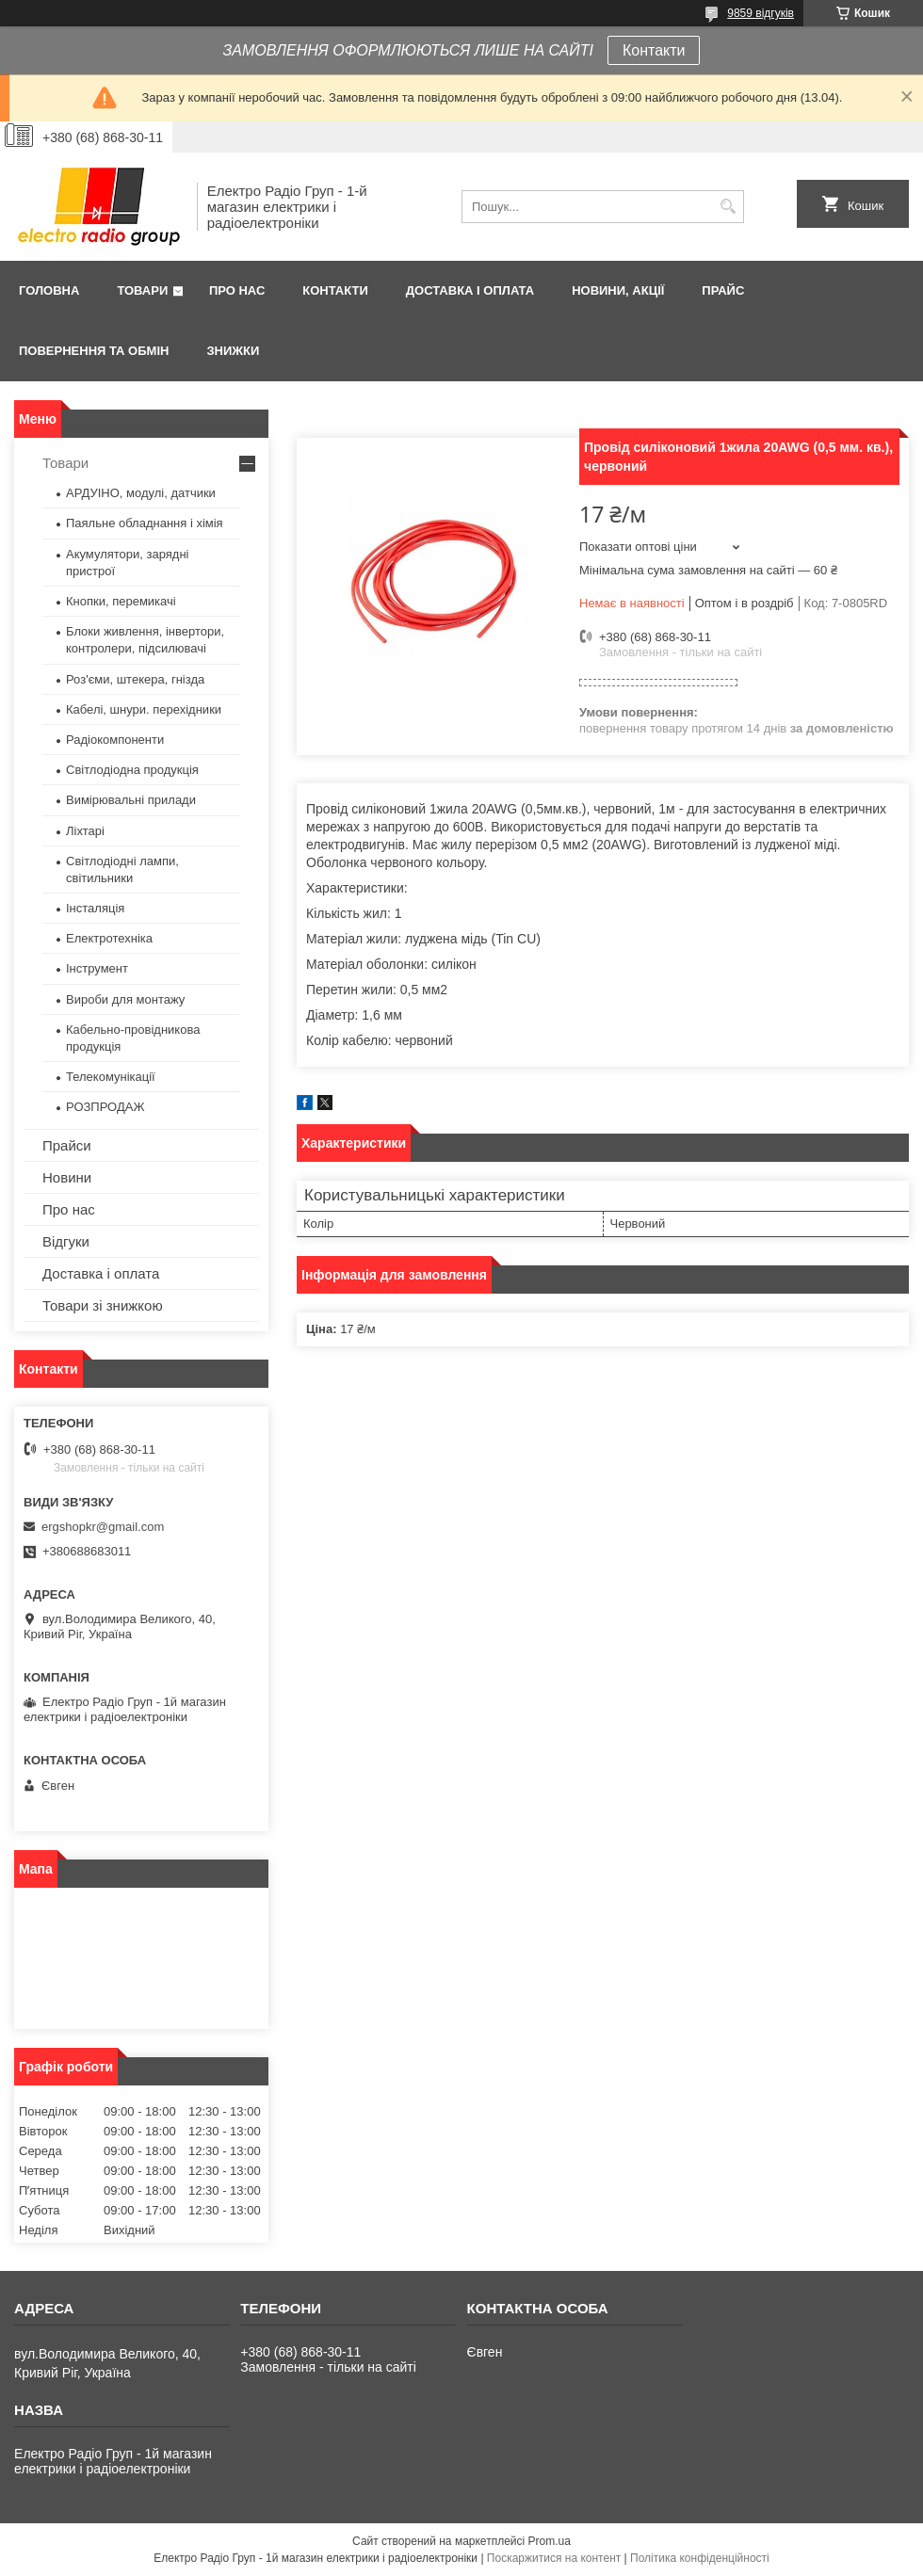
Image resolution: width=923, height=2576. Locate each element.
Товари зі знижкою (102, 1305)
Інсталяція (95, 908)
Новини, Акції (618, 290)
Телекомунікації (110, 1077)
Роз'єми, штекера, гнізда (135, 679)
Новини (66, 1177)
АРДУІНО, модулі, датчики (141, 493)
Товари (142, 290)
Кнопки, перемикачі (121, 601)
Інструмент (97, 968)
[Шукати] (727, 206)
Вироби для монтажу (125, 999)
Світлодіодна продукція (132, 770)
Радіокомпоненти (115, 740)
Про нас (237, 290)
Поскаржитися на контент (554, 2558)
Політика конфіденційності (699, 2558)
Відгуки (65, 1241)
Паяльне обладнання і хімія (144, 523)
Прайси (66, 1145)
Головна (49, 290)
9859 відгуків (760, 13)
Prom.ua (549, 2541)
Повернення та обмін (94, 351)
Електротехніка (109, 938)
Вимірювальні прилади (131, 800)
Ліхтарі (85, 831)
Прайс (723, 290)
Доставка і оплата (470, 290)
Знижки (232, 351)
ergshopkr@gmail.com (102, 1527)
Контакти (654, 50)
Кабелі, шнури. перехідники (143, 709)
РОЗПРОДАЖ (105, 1107)
